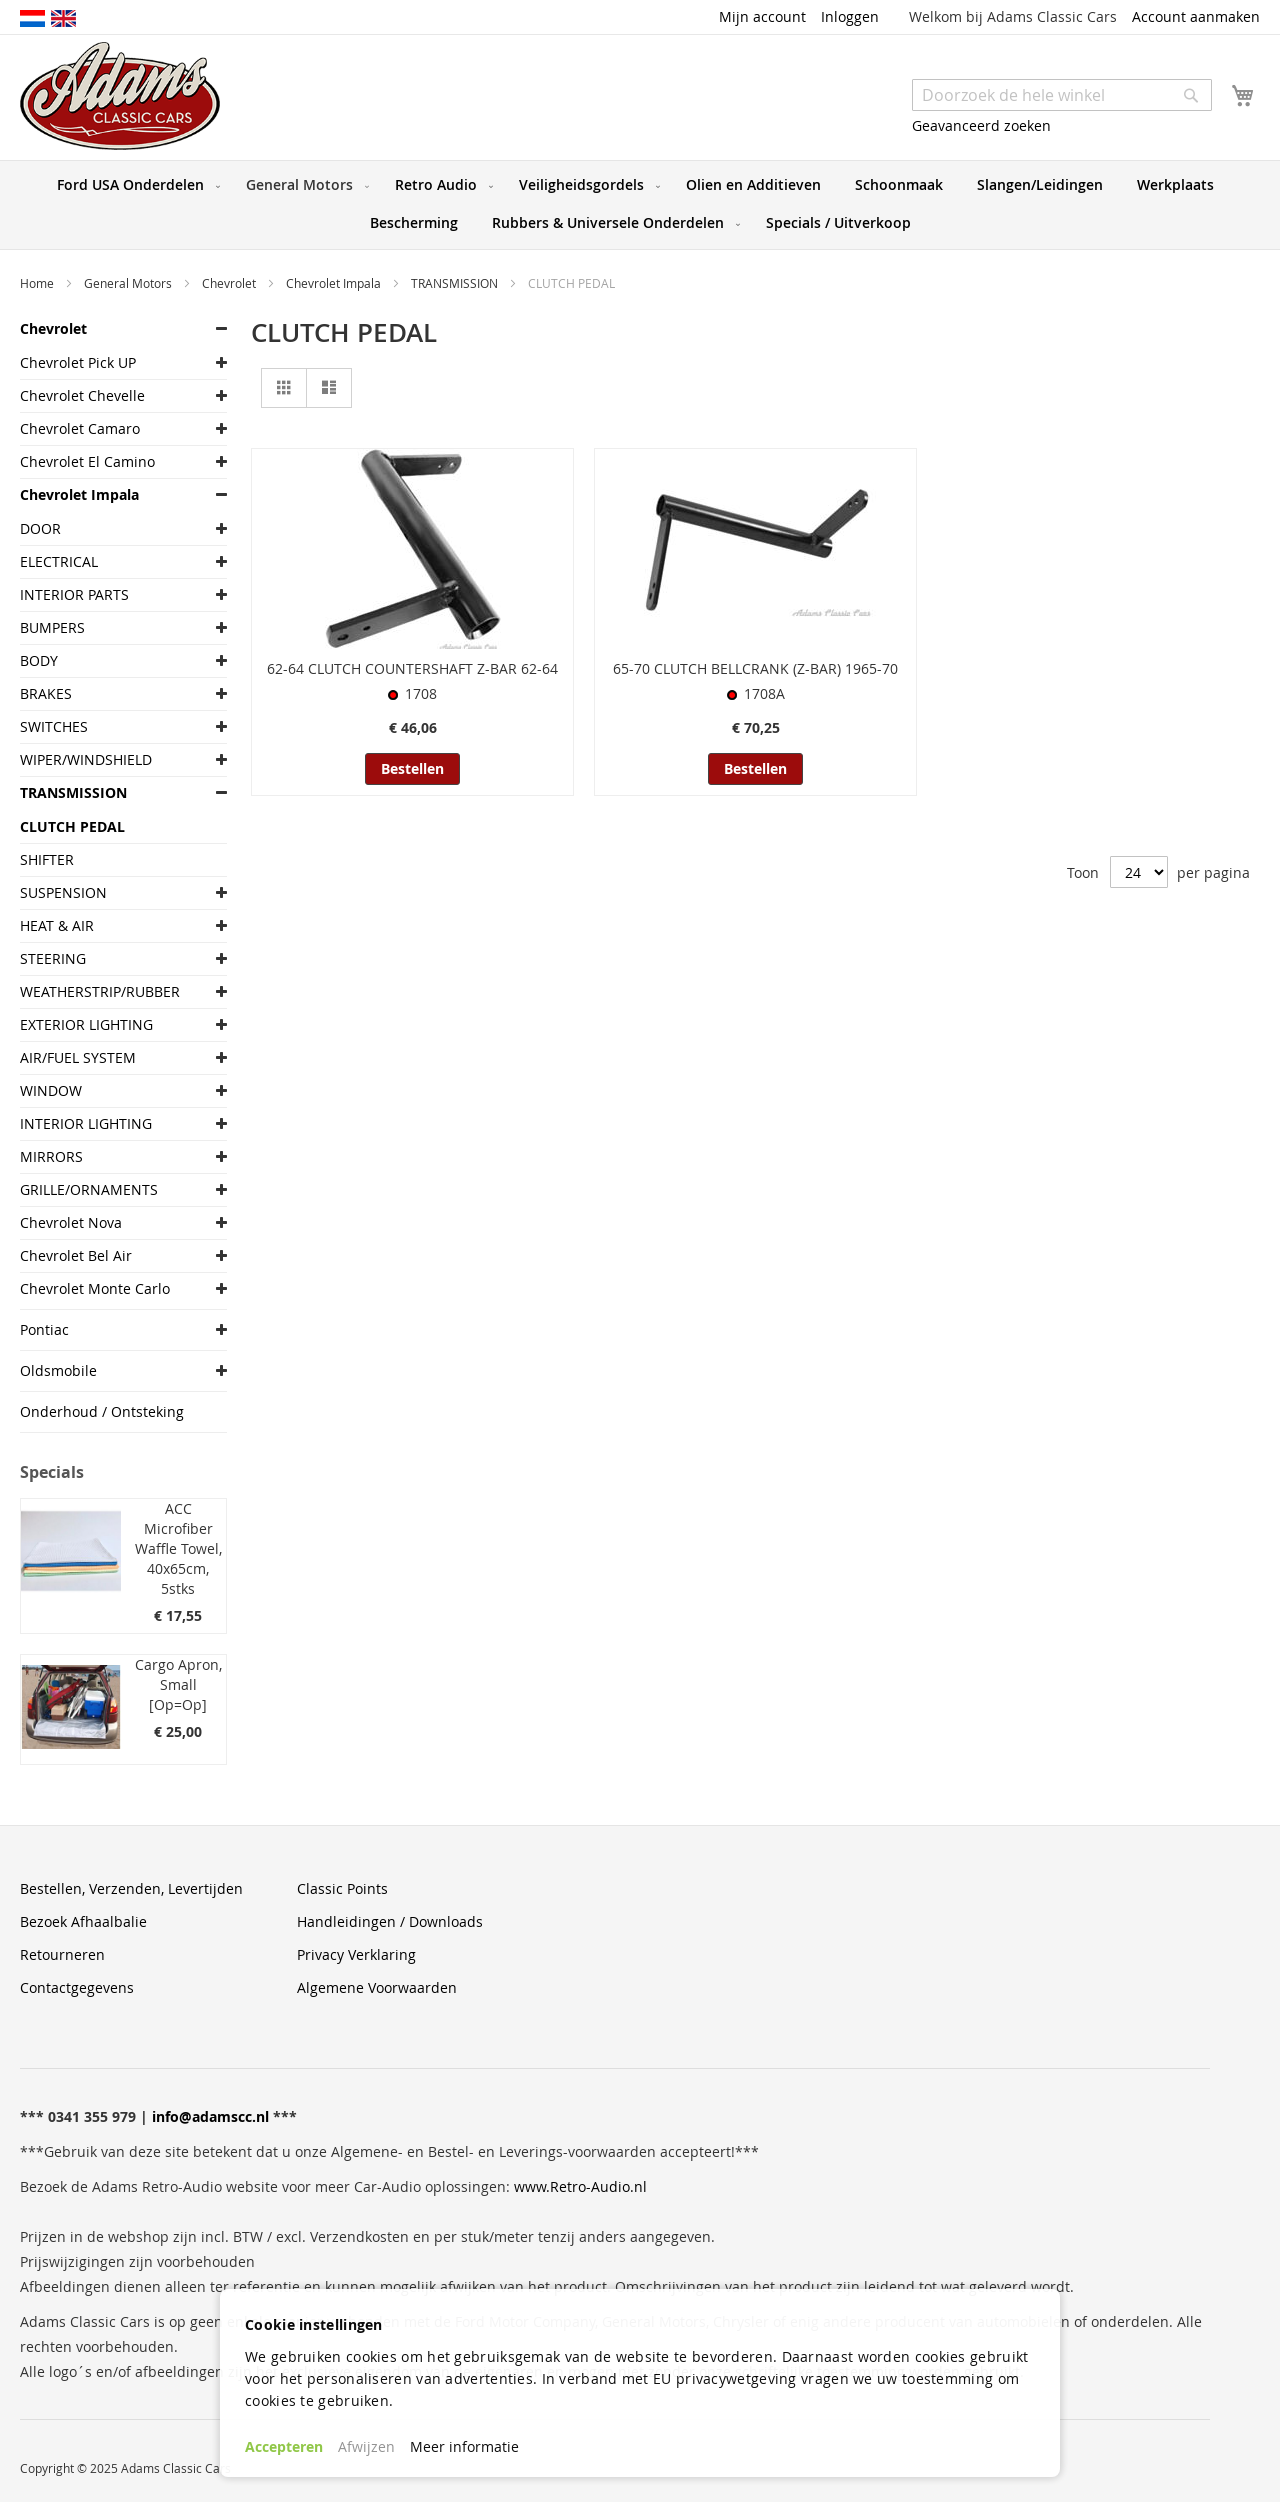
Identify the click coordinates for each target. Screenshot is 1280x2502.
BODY (39, 660)
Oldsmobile (58, 1370)
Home (38, 283)
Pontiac (44, 1329)
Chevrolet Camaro (80, 428)
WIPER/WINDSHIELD (86, 759)
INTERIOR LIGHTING (86, 1123)
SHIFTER (47, 859)
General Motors (129, 283)
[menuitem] (134, 185)
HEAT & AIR (57, 925)
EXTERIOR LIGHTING (86, 1024)
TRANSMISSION (456, 283)
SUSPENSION (63, 892)
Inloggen (850, 16)
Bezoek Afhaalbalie (83, 1921)
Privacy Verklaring (356, 1954)
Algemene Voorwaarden (377, 1987)
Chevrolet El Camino (87, 461)
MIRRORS (51, 1156)
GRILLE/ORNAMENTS (89, 1189)
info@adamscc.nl (210, 2116)
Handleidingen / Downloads (390, 1921)
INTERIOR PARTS (74, 594)
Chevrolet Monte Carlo (95, 1288)
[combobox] (1062, 95)
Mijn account (762, 16)
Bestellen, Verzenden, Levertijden (131, 1888)
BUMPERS (52, 627)
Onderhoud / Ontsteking (102, 1411)
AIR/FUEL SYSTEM (78, 1057)
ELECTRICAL (59, 561)
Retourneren (62, 1954)
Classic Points (342, 1888)
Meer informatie (464, 2446)
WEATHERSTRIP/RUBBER (100, 991)
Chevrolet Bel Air (76, 1255)
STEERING (53, 958)
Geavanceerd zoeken (981, 125)
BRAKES (46, 693)
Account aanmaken (1196, 16)
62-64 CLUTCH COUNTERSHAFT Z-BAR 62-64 (412, 668)
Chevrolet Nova (71, 1222)
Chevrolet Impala (335, 283)
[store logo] (120, 96)
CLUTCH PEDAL (72, 826)
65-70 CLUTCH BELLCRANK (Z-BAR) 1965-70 (755, 668)
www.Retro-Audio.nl (580, 2186)
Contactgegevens (77, 1987)
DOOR (40, 528)
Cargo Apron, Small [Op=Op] (178, 1684)
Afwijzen (366, 2446)
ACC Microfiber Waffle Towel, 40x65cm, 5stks (178, 1548)
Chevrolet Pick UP (78, 362)
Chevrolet (230, 283)
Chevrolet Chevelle (82, 395)
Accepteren (284, 2446)
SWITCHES (54, 726)
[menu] (640, 205)
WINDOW (51, 1090)
